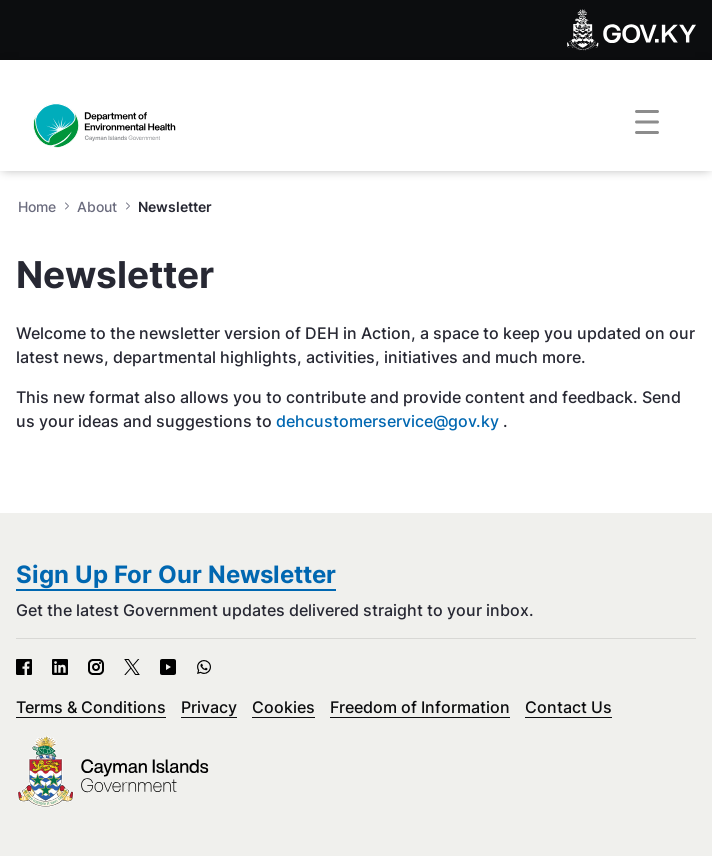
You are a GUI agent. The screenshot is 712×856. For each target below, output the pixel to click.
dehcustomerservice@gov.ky (387, 421)
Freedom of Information (420, 707)
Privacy (209, 707)
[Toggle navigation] (647, 123)
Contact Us (568, 707)
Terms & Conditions (91, 707)
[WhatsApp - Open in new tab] (204, 667)
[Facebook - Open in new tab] (24, 667)
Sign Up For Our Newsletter (176, 574)
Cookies (283, 707)
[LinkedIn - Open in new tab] (60, 667)
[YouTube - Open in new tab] (168, 667)
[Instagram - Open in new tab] (96, 667)
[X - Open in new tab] (132, 667)
